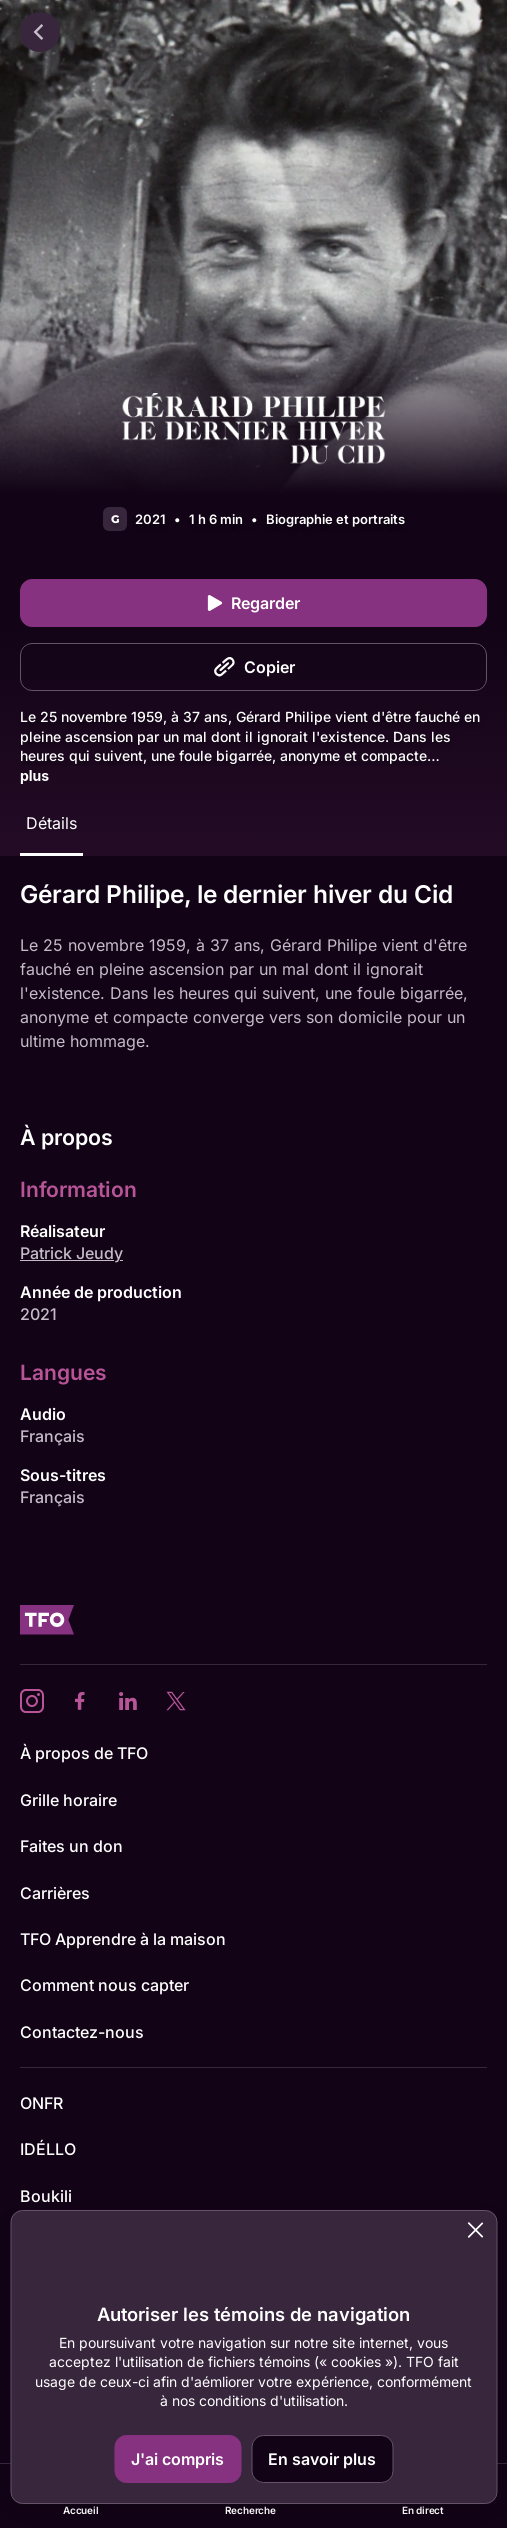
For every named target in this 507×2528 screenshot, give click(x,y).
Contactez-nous (82, 2032)
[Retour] (40, 32)
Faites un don (71, 1846)
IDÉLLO (48, 2149)
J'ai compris (177, 2459)
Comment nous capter (104, 1985)
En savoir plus (322, 2459)
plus (34, 775)
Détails (51, 823)
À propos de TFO (84, 1753)
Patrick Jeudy (71, 1253)
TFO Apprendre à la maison (123, 1939)
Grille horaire (68, 1800)
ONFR (41, 2103)
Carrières (55, 1893)
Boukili (46, 2196)
